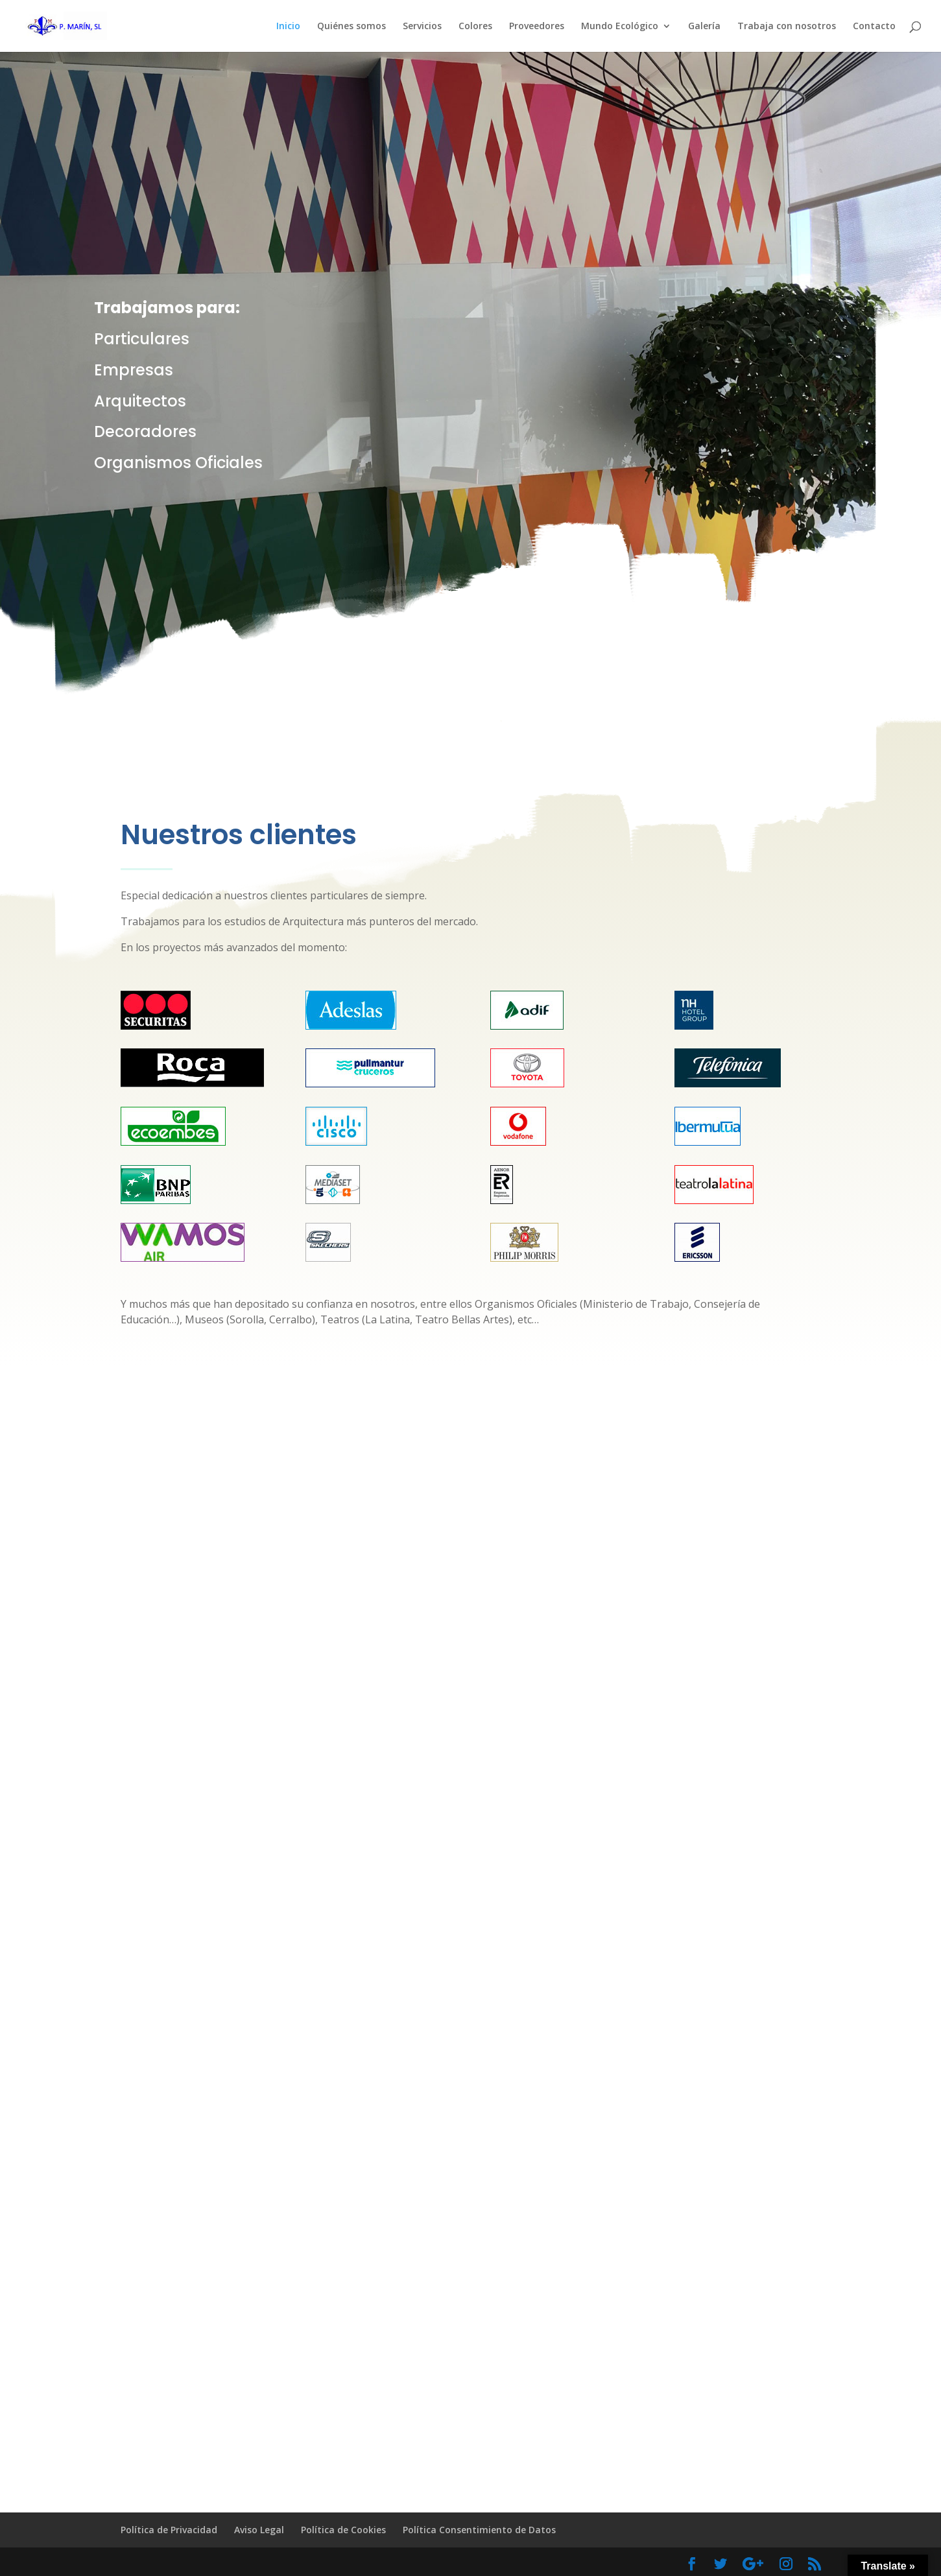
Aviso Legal (259, 2529)
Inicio (288, 26)
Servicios (422, 26)
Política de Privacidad (169, 2529)
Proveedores (536, 26)
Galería (704, 26)
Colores (475, 26)
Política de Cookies (343, 2529)
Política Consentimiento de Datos (479, 2529)
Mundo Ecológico (619, 26)
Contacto (874, 26)
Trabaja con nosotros (786, 26)
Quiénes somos (351, 26)
